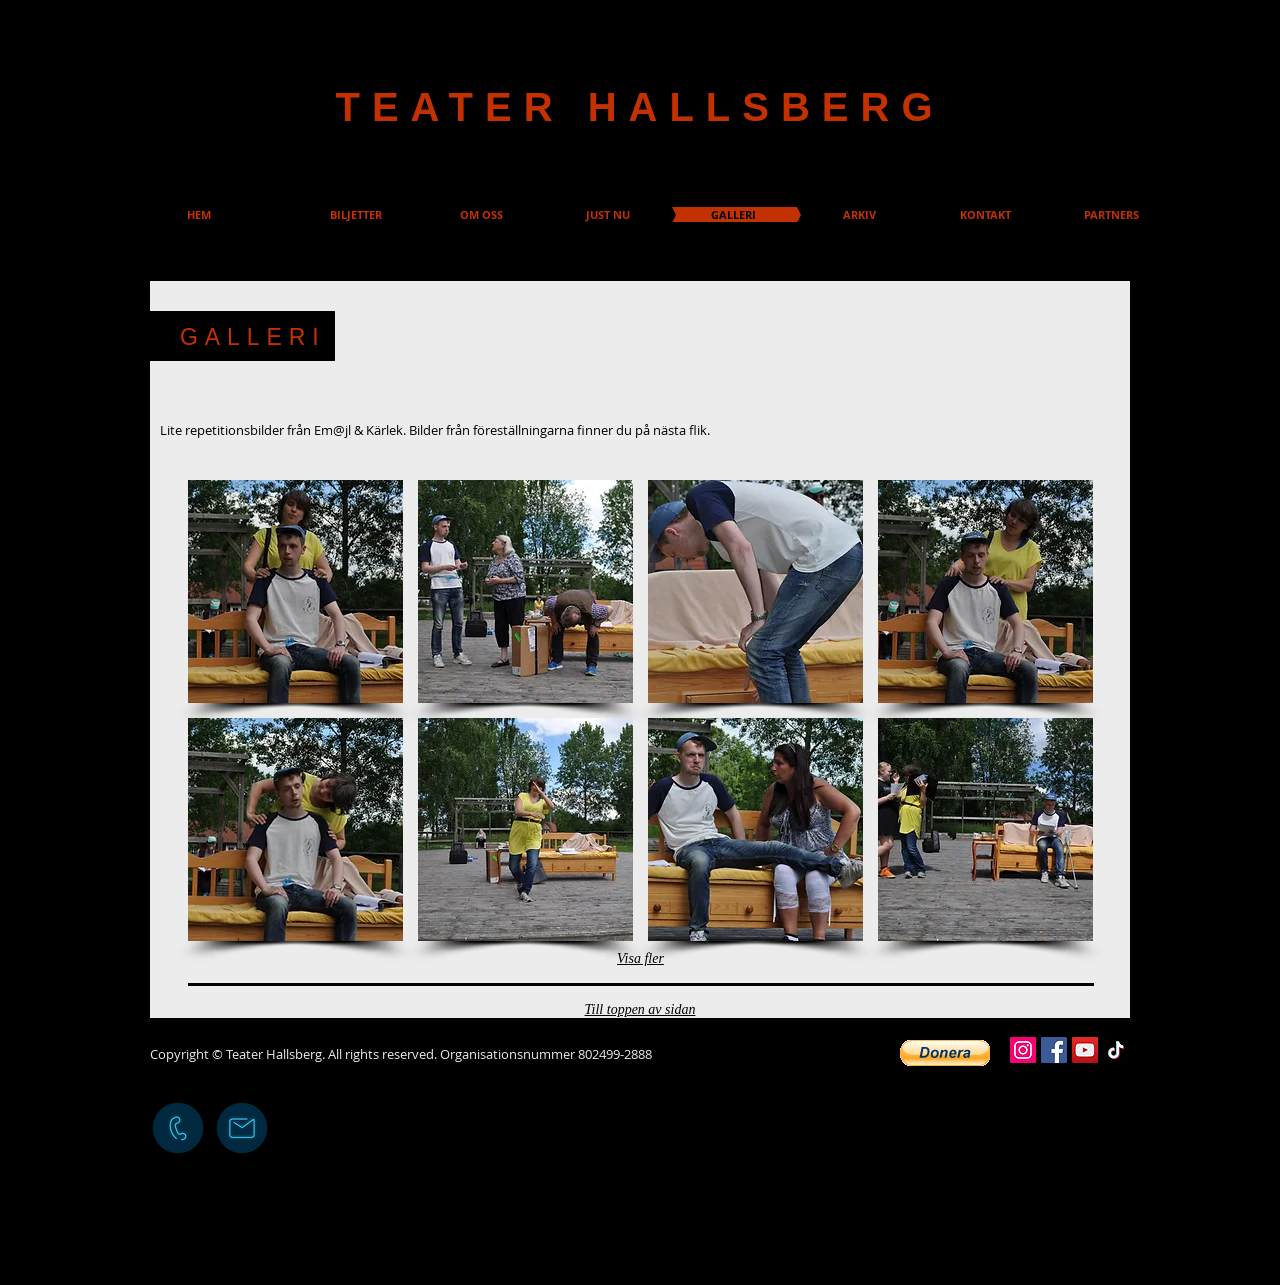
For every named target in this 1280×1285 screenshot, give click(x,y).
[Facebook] (1054, 1050)
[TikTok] (1116, 1050)
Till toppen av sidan (640, 1009)
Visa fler (640, 958)
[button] (295, 591)
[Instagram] (1023, 1050)
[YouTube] (1085, 1050)
